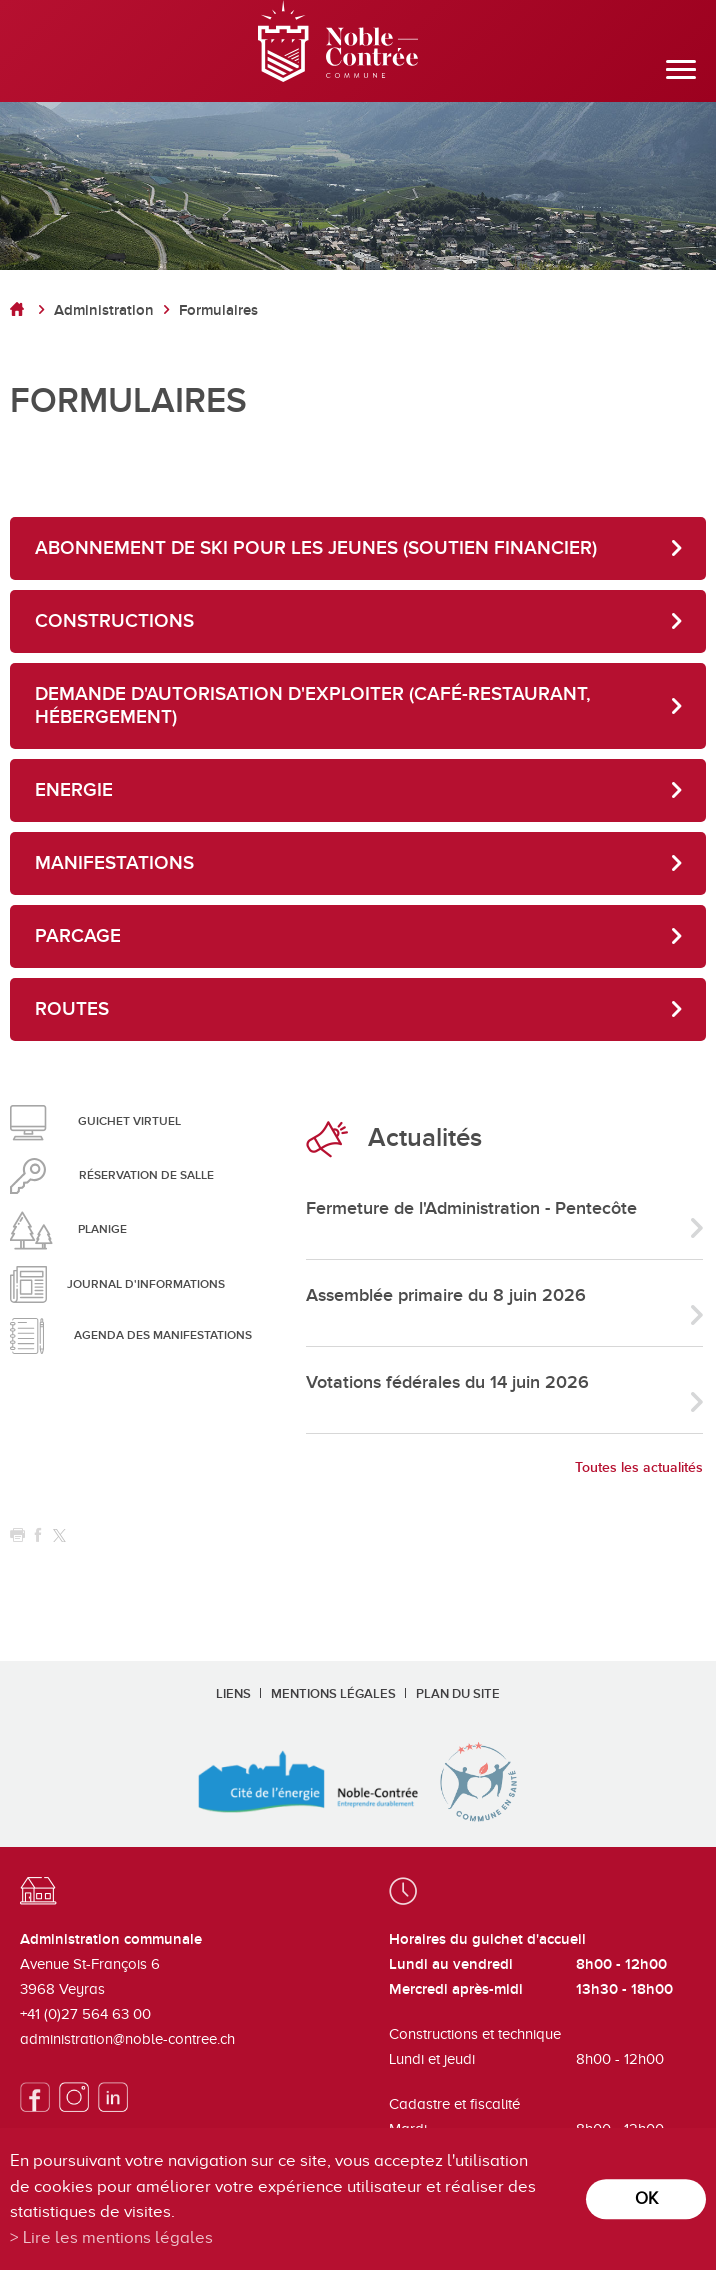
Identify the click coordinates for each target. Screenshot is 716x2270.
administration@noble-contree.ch (127, 2039)
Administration (104, 310)
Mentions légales (333, 1694)
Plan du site (458, 1694)
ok (646, 2198)
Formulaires (218, 310)
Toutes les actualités (639, 1467)
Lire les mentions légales (118, 2237)
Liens (233, 1694)
